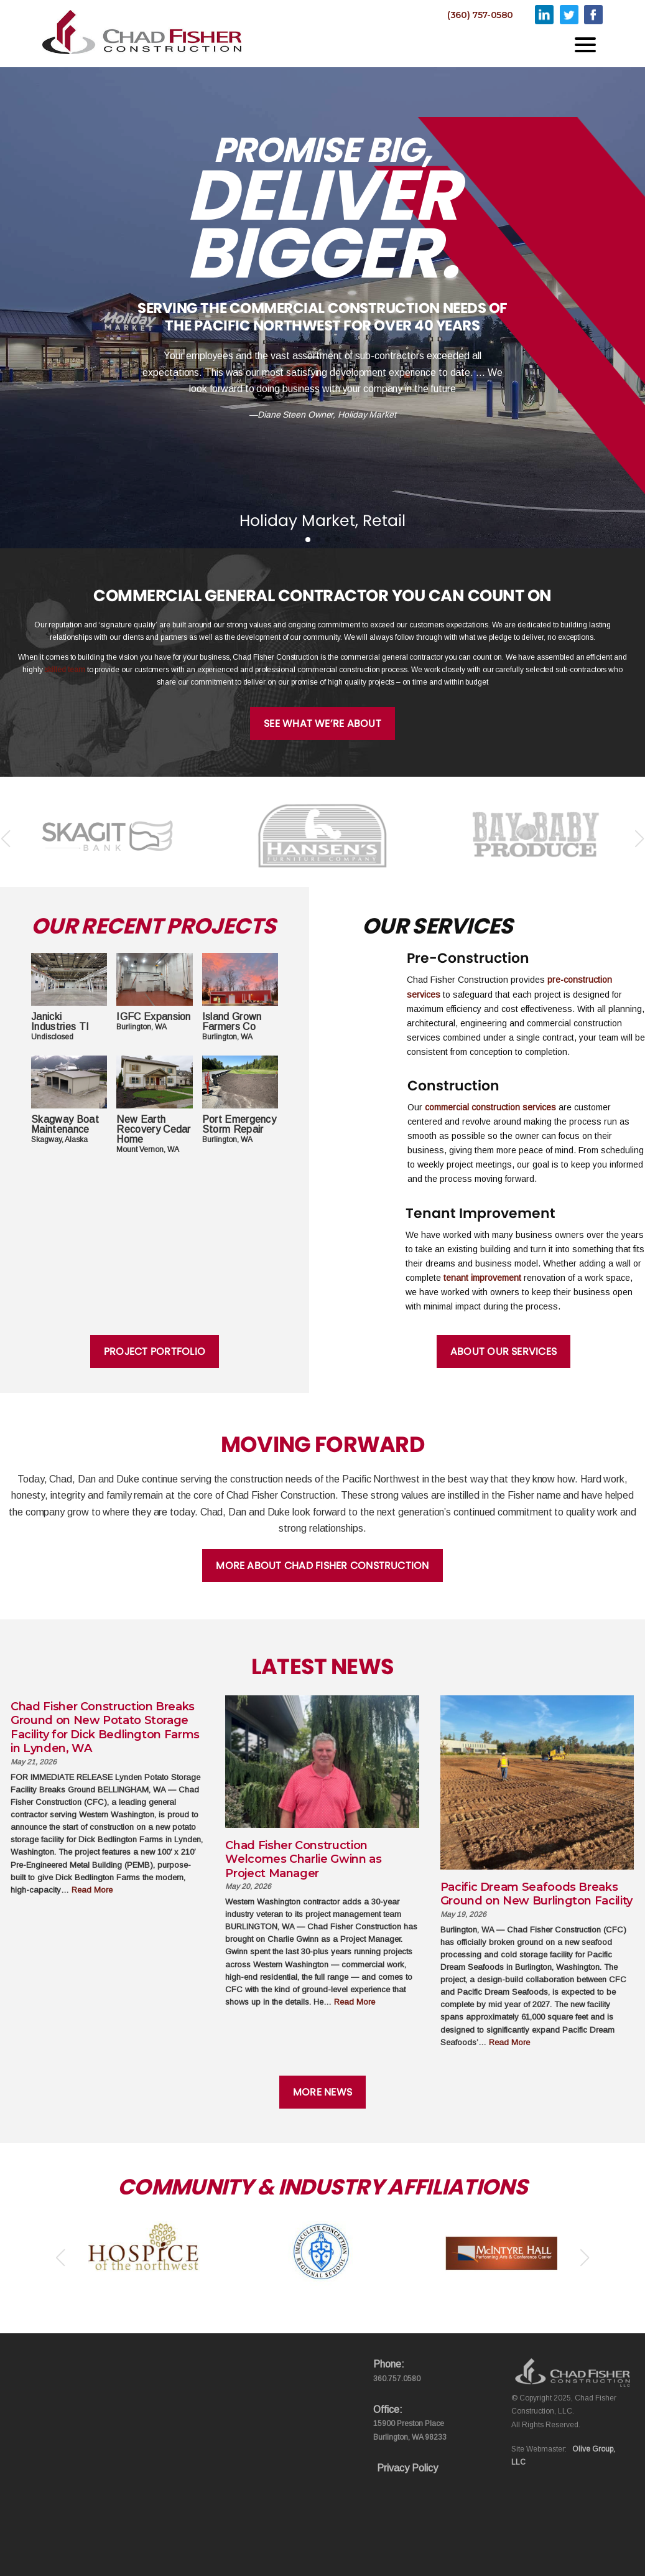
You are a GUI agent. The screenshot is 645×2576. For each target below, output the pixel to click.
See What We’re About (322, 723)
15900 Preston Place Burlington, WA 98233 (410, 2430)
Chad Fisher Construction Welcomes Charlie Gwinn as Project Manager (303, 1859)
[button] (307, 539)
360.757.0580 (396, 2378)
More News (322, 2092)
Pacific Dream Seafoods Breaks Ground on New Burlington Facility (536, 1894)
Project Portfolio (154, 1351)
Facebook (593, 14)
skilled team (64, 669)
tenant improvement (482, 1278)
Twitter (569, 14)
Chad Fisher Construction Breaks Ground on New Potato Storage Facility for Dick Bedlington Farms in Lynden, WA (105, 1728)
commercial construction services (490, 1107)
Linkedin (544, 14)
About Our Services (503, 1351)
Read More (92, 1890)
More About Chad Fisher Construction (322, 1565)
